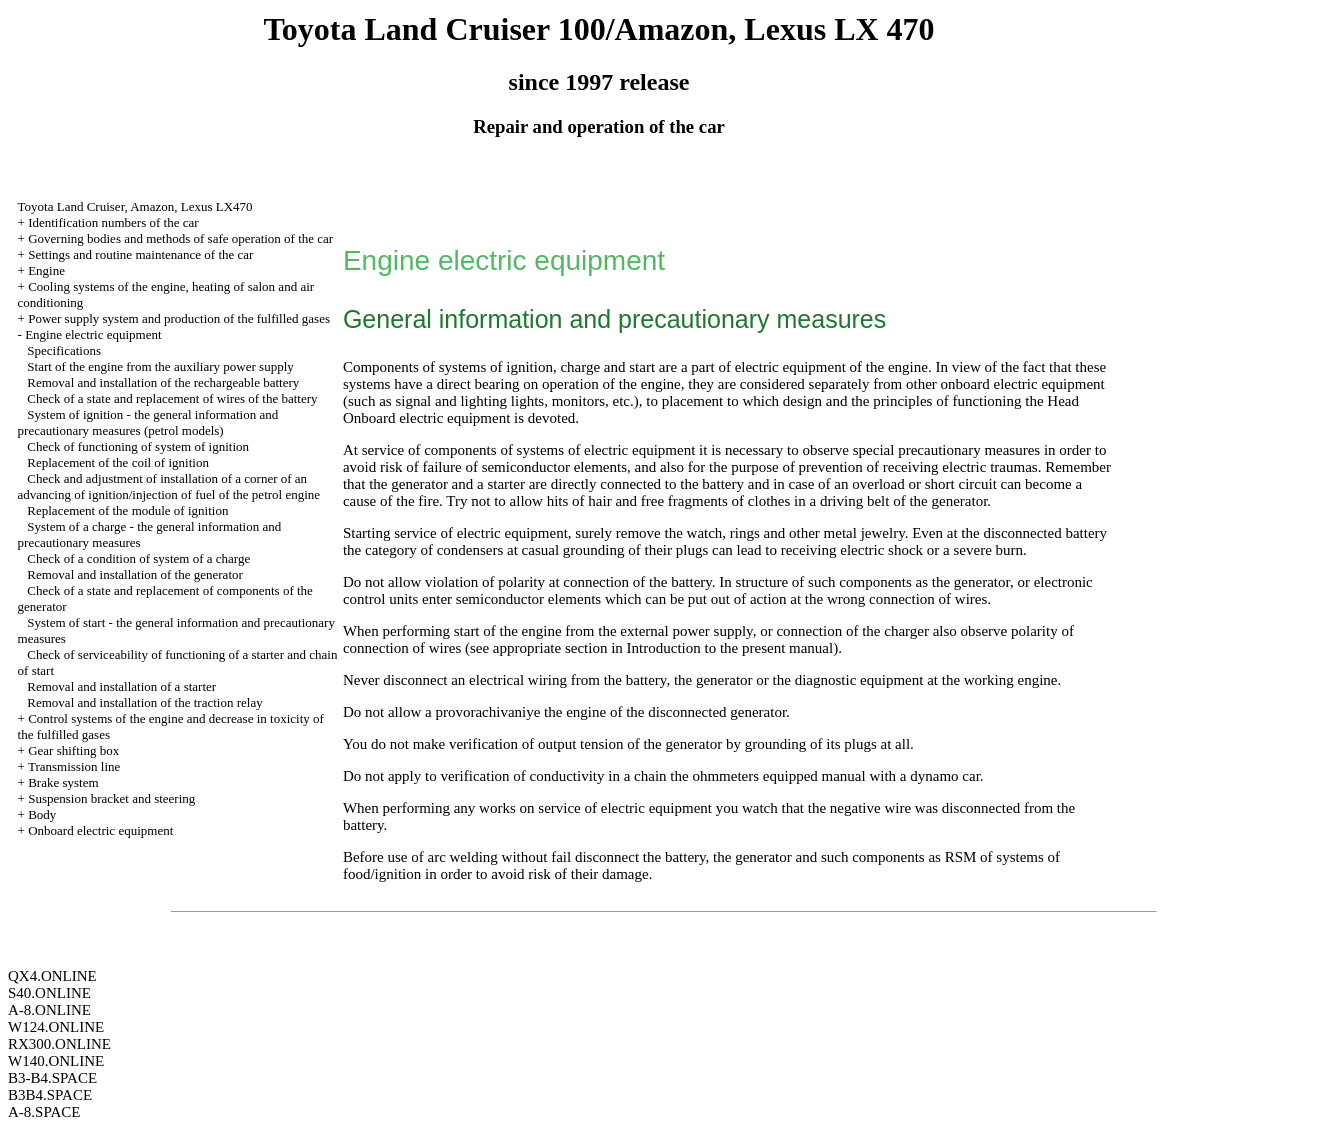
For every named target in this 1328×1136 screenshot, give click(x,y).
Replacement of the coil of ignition (118, 462)
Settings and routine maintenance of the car (140, 254)
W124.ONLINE (56, 1027)
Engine (46, 270)
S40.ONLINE (49, 993)
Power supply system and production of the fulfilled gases (179, 318)
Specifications (64, 350)
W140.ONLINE (56, 1061)
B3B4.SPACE (50, 1095)
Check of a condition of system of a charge (138, 558)
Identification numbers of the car (113, 222)
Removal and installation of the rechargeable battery (163, 382)
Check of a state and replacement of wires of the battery (172, 398)
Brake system (63, 782)
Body (42, 814)
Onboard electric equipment (100, 830)
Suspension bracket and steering (111, 798)
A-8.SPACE (44, 1112)
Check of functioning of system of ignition (138, 446)
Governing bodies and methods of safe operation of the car (180, 238)
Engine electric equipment (93, 334)
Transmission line (74, 766)
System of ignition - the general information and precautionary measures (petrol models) (148, 422)
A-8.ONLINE (49, 1010)
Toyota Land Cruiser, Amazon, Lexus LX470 (135, 206)
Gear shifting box (73, 750)
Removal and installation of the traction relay (144, 702)
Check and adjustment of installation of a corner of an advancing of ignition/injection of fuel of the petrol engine (169, 486)
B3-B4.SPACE (52, 1078)
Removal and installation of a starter (121, 686)
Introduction (664, 648)
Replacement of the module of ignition (127, 510)
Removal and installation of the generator (135, 574)
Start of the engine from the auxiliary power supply (160, 366)
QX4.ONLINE (52, 976)
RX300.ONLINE (59, 1044)
